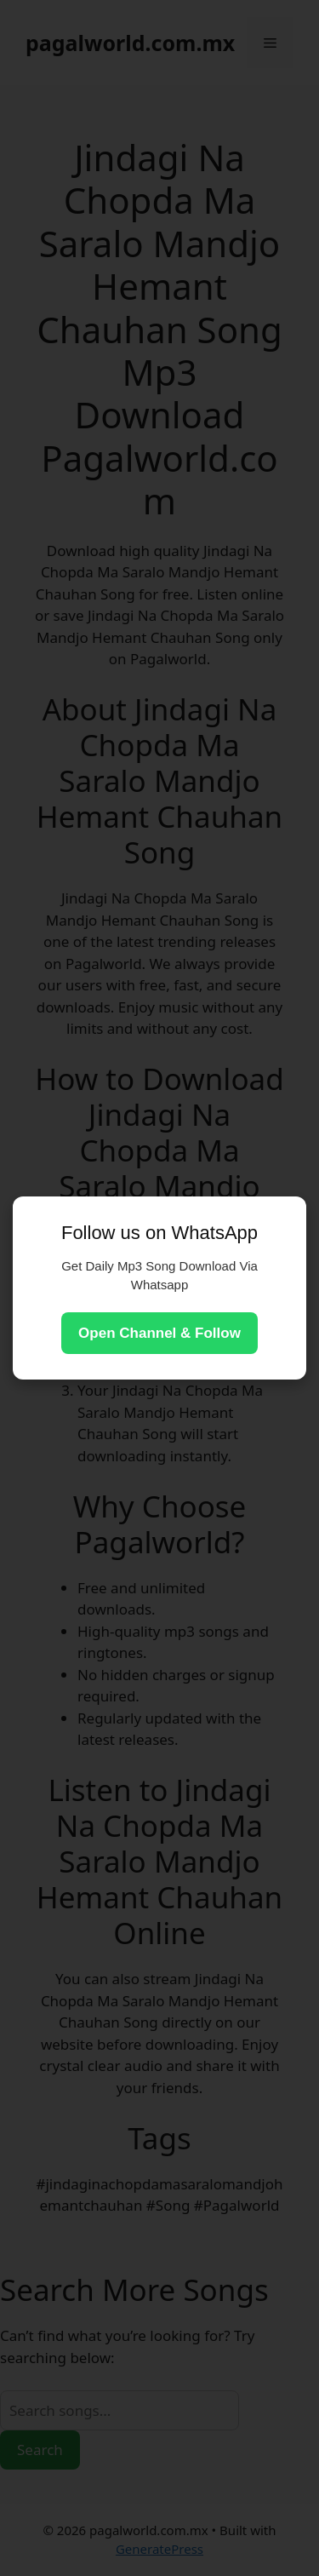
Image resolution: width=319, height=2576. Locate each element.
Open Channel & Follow (159, 1333)
